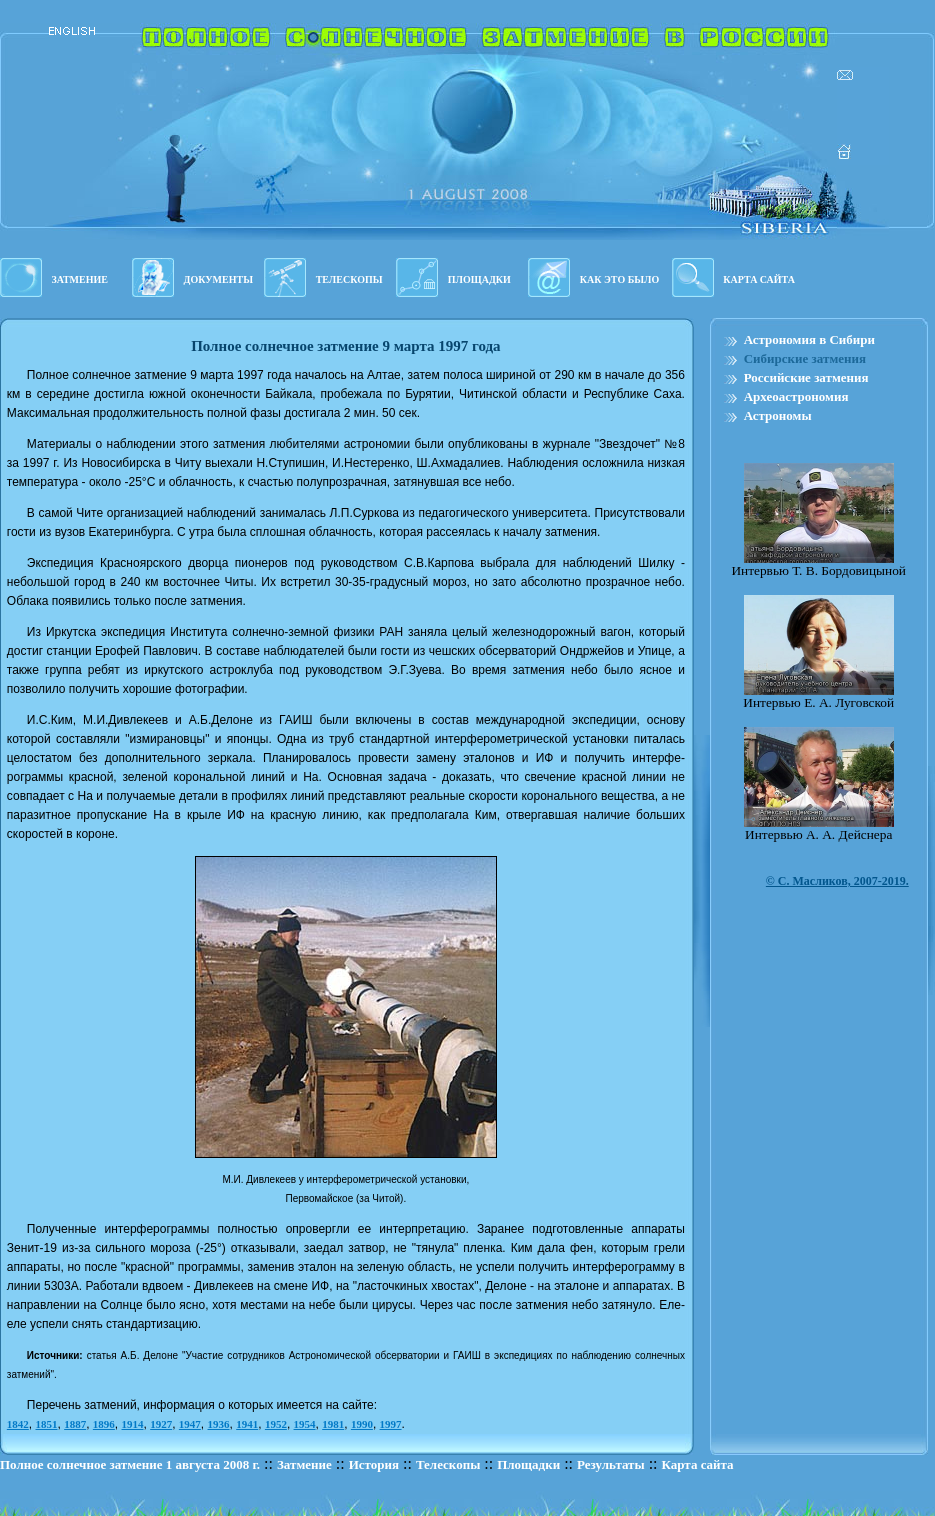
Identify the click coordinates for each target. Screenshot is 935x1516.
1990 (362, 1424)
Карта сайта (698, 1464)
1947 (190, 1424)
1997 (391, 1424)
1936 (219, 1424)
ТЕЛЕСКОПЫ (349, 279)
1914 (133, 1424)
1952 (276, 1424)
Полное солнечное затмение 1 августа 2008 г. (130, 1464)
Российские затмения (806, 377)
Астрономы (778, 415)
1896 (104, 1424)
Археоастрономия (796, 396)
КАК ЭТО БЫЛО (619, 279)
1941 (247, 1424)
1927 (161, 1424)
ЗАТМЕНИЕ (79, 279)
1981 (333, 1424)
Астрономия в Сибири (809, 339)
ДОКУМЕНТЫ (218, 279)
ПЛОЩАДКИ (479, 279)
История (374, 1464)
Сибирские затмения (805, 358)
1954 (305, 1424)
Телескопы (448, 1464)
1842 (18, 1424)
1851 (47, 1424)
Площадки (528, 1464)
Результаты (611, 1464)
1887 (75, 1424)
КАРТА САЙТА (759, 279)
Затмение (304, 1464)
